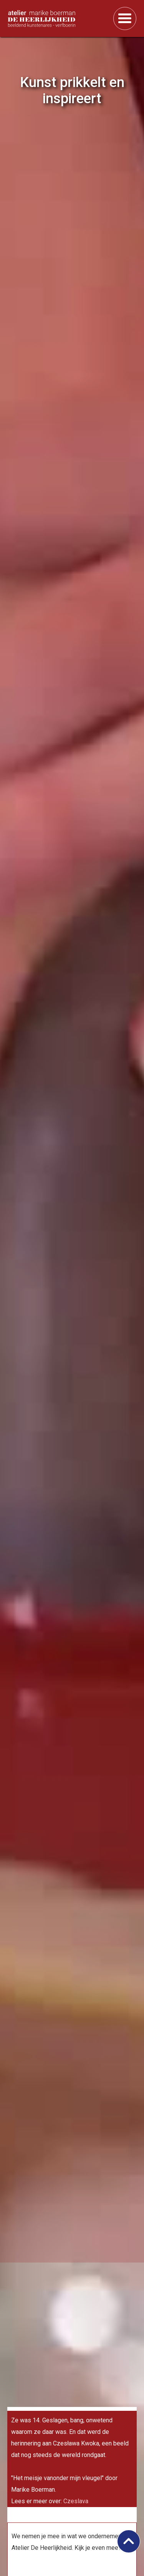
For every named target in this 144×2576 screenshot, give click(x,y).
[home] (56, 18)
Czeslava (75, 2501)
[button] (124, 18)
